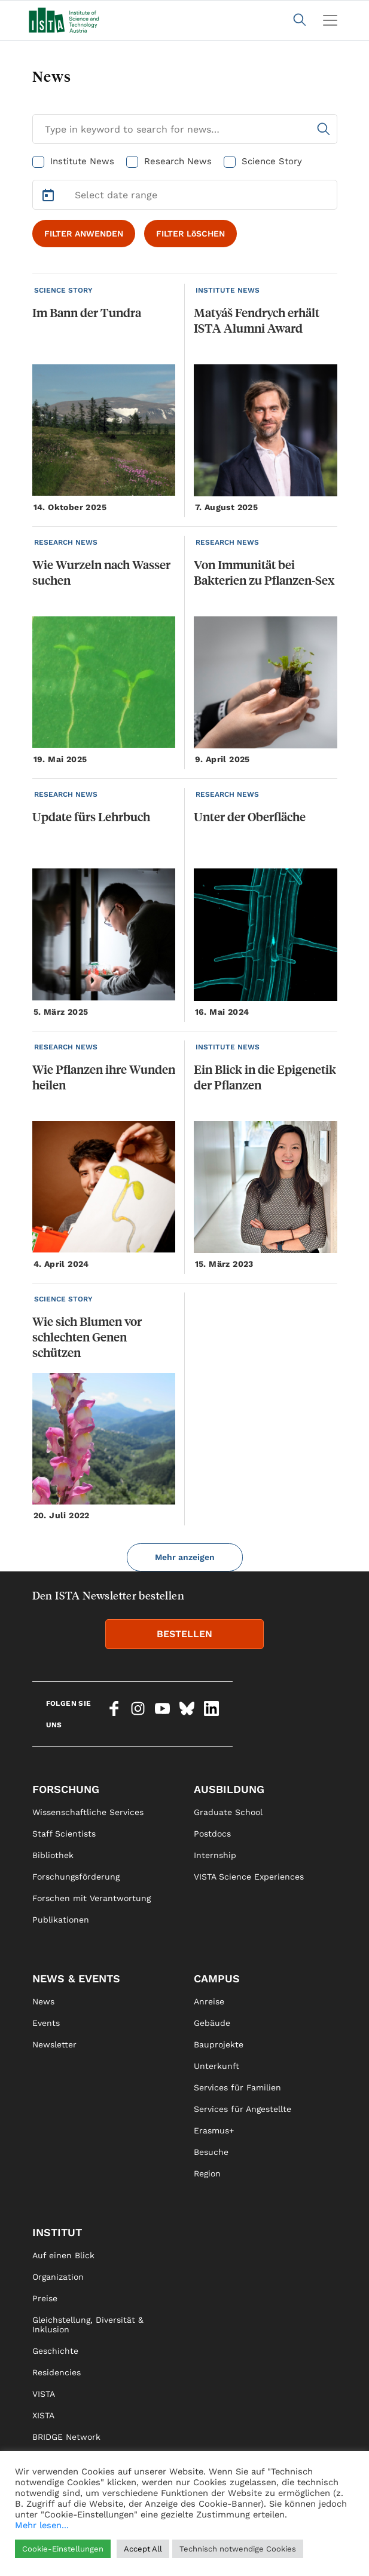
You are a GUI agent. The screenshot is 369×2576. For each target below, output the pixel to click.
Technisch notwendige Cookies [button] (237, 2548)
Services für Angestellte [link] (242, 2109)
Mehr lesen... (42, 2525)
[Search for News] (184, 129)
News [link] (43, 2001)
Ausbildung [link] (229, 1789)
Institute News (82, 161)
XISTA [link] (43, 2415)
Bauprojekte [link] (218, 2044)
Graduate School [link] (228, 1812)
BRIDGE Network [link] (66, 2437)
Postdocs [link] (212, 1833)
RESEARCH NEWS (65, 542)
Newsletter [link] (54, 2044)
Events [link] (46, 2023)
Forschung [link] (65, 1789)
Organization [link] (58, 2277)
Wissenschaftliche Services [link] (88, 1812)
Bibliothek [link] (53, 1855)
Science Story (272, 161)
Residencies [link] (56, 2372)
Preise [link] (44, 2298)
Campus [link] (217, 1978)
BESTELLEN (184, 1633)
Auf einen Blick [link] (63, 2255)
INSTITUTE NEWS (228, 290)
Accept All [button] (143, 2548)
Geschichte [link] (55, 2351)
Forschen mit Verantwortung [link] (91, 1898)
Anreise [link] (209, 2001)
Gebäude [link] (212, 2023)
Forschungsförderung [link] (76, 1876)
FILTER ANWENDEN (83, 233)
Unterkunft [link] (216, 2066)
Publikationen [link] (60, 1919)
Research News (178, 161)
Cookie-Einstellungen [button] (62, 2548)
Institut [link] (57, 2232)
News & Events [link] (76, 1978)
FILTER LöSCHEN (190, 233)
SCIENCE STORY (63, 290)
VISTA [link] (43, 2394)
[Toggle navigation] (330, 20)
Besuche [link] (211, 2152)
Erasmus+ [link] (214, 2130)
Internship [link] (215, 1855)
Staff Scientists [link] (64, 1833)
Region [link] (207, 2173)
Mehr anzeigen (185, 1557)
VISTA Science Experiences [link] (249, 1876)
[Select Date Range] (184, 195)
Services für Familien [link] (237, 2087)
